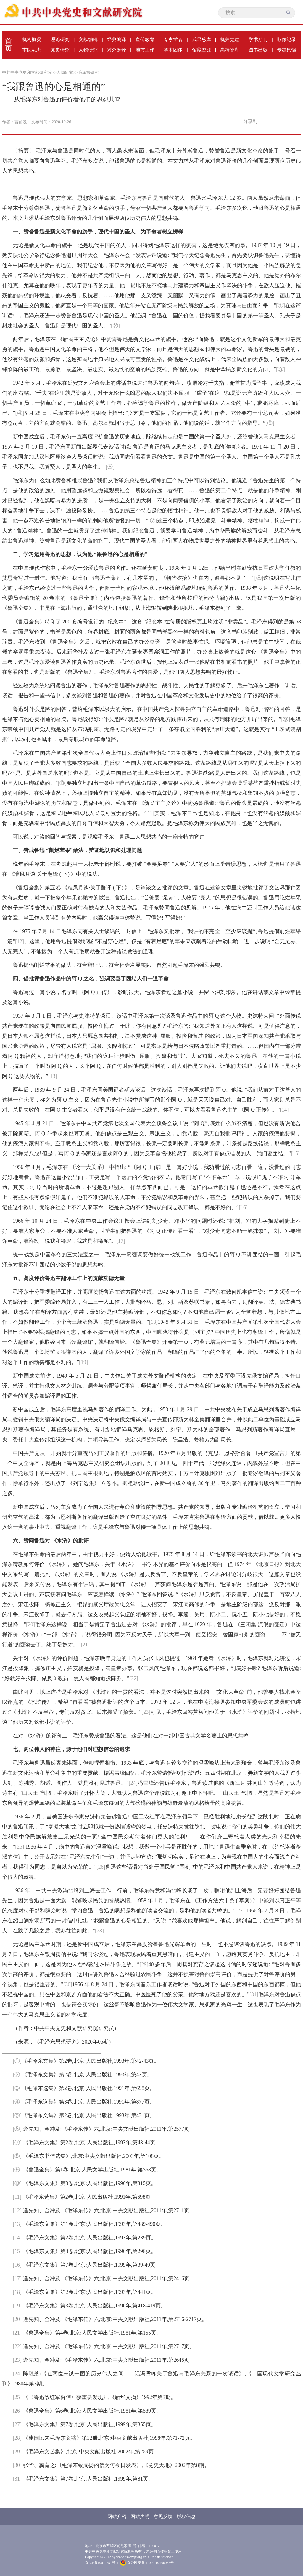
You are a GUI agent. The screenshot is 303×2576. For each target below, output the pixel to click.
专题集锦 (286, 49)
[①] (280, 305)
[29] (144, 1964)
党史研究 (60, 49)
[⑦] (152, 521)
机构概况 (31, 39)
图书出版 (258, 49)
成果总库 (201, 39)
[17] (120, 1241)
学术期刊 (258, 39)
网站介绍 (116, 2516)
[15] (295, 1154)
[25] (19, 1847)
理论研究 (60, 39)
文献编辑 (88, 39)
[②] (115, 326)
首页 (8, 44)
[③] (280, 369)
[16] (243, 1207)
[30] (67, 1984)
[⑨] (285, 719)
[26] (100, 1867)
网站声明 (139, 2516)
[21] (85, 1645)
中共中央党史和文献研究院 (27, 72)
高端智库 (229, 49)
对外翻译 (116, 49)
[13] (52, 1076)
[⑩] (62, 783)
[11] (150, 813)
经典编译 (116, 39)
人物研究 (88, 49)
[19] (83, 1362)
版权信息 (186, 2516)
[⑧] (258, 578)
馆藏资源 (201, 49)
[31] (253, 1994)
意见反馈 (163, 2516)
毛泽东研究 (88, 72)
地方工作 (145, 49)
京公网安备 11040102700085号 (147, 2563)
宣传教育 (145, 39)
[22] (133, 1678)
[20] (30, 1625)
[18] (153, 1322)
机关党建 (229, 39)
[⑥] (110, 467)
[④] (20, 413)
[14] (284, 1110)
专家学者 (173, 39)
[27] (240, 1911)
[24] (133, 1783)
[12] (19, 941)
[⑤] (269, 423)
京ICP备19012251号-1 (101, 2563)
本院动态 (31, 49)
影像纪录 (286, 39)
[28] (99, 1931)
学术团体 (173, 49)
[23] (145, 1712)
